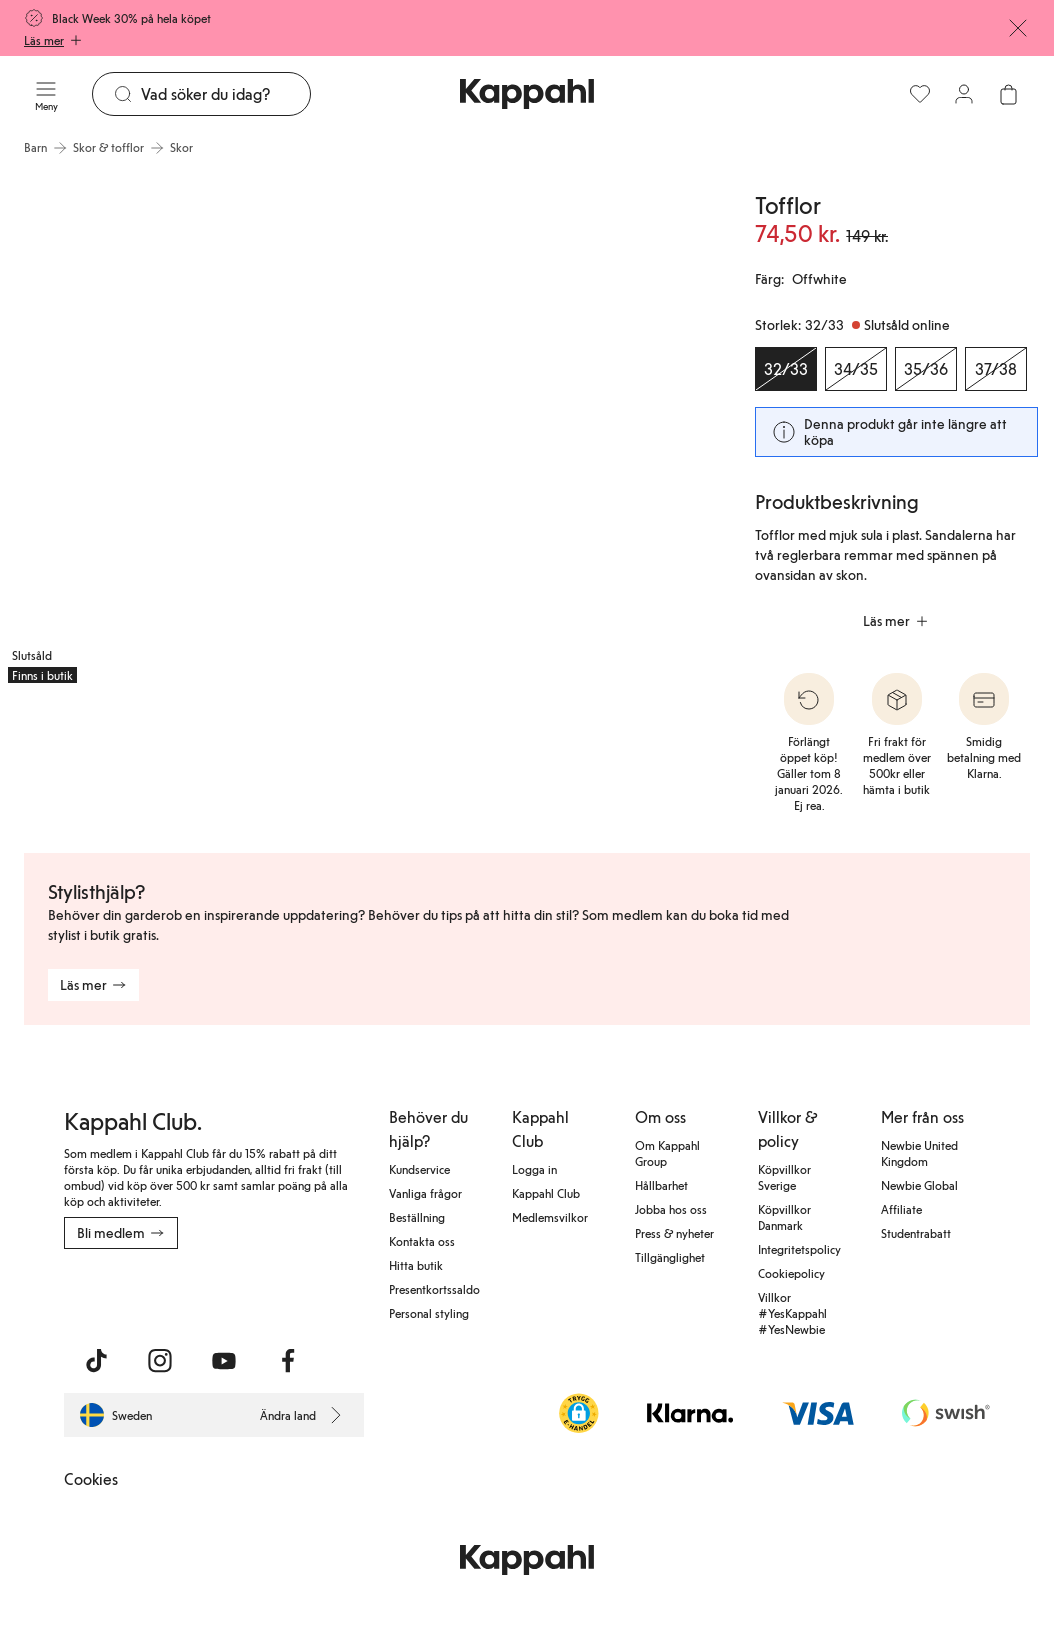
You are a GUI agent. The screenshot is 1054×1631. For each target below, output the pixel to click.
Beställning (417, 1217)
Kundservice (419, 1169)
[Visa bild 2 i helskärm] (539, 429)
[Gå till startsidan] (527, 94)
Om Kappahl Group (667, 1153)
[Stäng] (1018, 28)
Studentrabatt (916, 1233)
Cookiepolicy (791, 1273)
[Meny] (46, 94)
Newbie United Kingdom (919, 1153)
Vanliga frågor (425, 1193)
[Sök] (225, 94)
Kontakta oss (422, 1241)
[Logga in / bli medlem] (964, 94)
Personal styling (429, 1313)
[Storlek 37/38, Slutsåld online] (996, 369)
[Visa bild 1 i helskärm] (177, 429)
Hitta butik (416, 1265)
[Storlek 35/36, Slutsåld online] (926, 369)
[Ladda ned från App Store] (123, 1293)
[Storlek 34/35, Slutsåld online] (856, 369)
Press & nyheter (674, 1233)
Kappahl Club (546, 1193)
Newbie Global (919, 1185)
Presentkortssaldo (434, 1289)
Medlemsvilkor (550, 1217)
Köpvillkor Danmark (784, 1217)
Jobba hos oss (671, 1209)
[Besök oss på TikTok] (96, 1361)
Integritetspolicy (799, 1249)
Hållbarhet (661, 1185)
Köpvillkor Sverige (784, 1177)
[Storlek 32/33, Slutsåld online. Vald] (786, 369)
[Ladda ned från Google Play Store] (256, 1293)
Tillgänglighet (670, 1257)
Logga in (534, 1169)
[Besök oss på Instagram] (160, 1361)
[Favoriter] (920, 94)
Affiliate (901, 1209)
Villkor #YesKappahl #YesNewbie (792, 1313)
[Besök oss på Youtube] (224, 1361)
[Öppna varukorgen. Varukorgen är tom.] (1008, 94)
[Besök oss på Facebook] (288, 1361)
